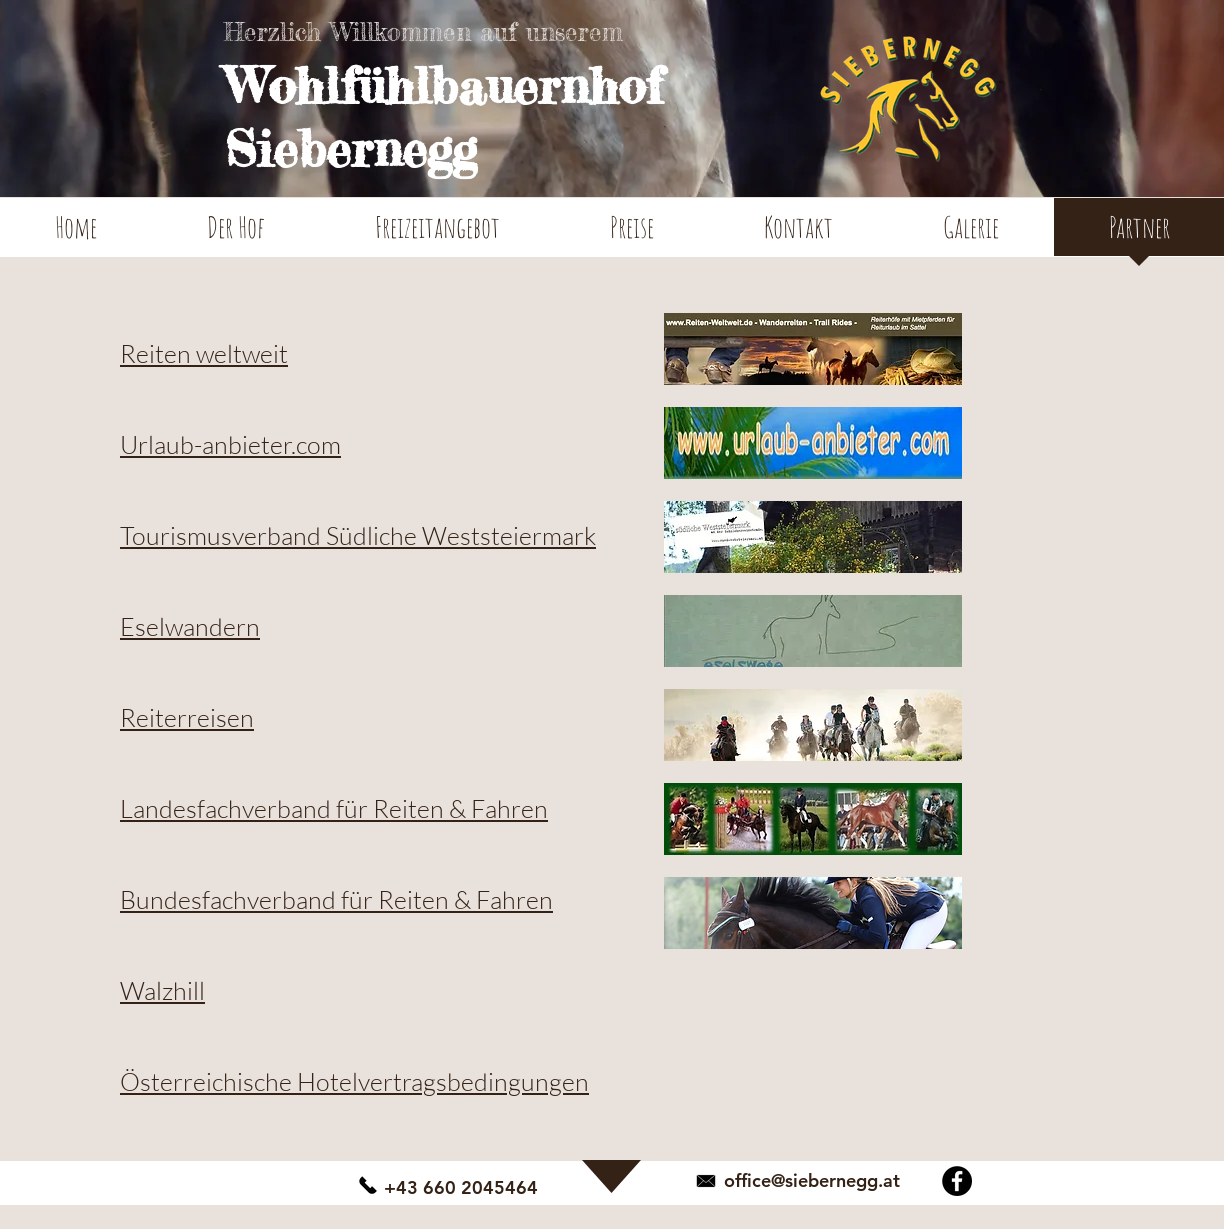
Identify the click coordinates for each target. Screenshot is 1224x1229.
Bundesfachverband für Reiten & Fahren (336, 899)
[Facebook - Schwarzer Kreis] (957, 1181)
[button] (236, 233)
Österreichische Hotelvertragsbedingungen (354, 1081)
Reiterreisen (187, 717)
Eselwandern (190, 626)
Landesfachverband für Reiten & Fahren (334, 808)
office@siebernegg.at (812, 1180)
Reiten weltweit (204, 353)
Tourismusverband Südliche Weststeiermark (358, 535)
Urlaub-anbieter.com (230, 444)
